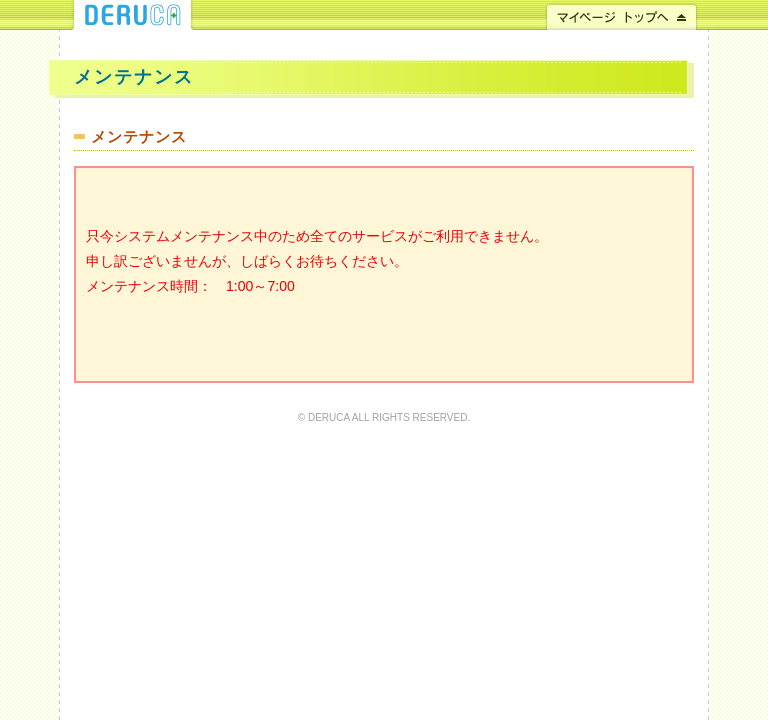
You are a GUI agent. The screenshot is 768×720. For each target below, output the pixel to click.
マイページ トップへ (621, 15)
